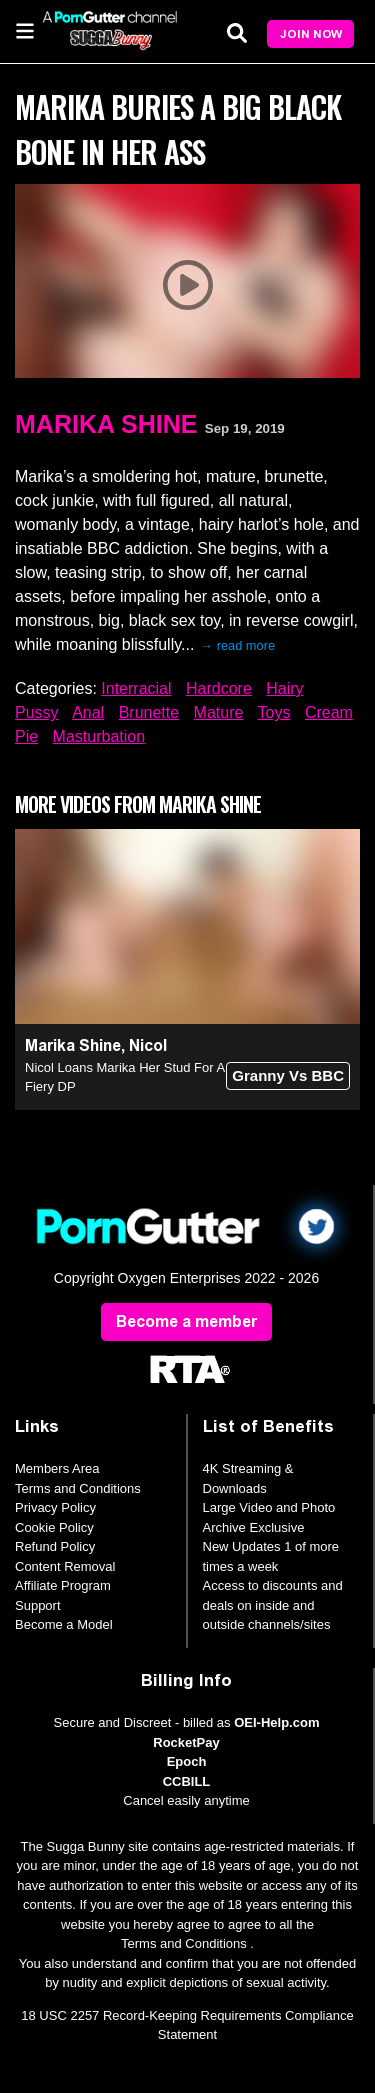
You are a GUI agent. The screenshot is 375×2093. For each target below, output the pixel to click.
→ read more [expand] (237, 645)
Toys (274, 712)
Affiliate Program (63, 1585)
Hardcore (219, 688)
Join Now (311, 34)
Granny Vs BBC (288, 1075)
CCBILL (187, 1781)
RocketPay (186, 1742)
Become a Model (64, 1624)
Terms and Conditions (78, 1488)
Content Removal (65, 1566)
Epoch (187, 1761)
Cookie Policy (54, 1527)
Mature (219, 712)
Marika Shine (106, 424)
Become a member (186, 1321)
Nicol (148, 1045)
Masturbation (99, 736)
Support (38, 1605)
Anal (88, 712)
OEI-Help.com (276, 1722)
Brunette (149, 712)
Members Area (57, 1468)
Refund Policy (55, 1546)
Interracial (136, 688)
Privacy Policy (55, 1507)
